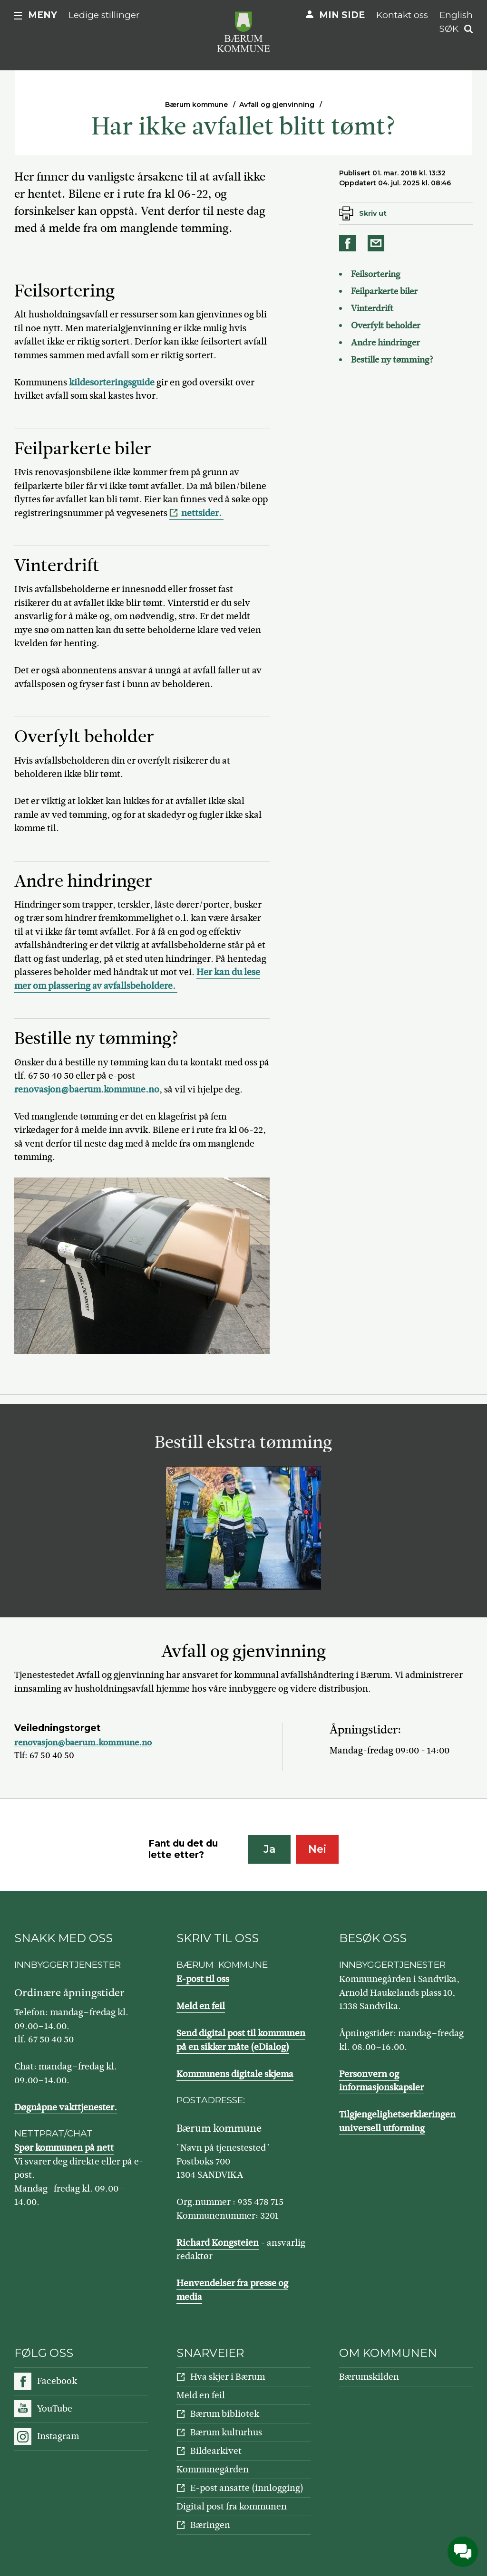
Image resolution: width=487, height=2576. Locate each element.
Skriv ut (373, 213)
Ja (269, 1849)
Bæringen (210, 2525)
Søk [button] (448, 28)
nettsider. (202, 513)
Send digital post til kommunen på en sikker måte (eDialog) (240, 2040)
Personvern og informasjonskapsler (381, 2081)
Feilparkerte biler (385, 291)
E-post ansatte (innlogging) (246, 2487)
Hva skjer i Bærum (227, 2376)
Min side (342, 15)
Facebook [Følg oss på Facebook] (57, 2381)
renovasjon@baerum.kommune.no (86, 1089)
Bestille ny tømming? (393, 360)
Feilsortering (375, 274)
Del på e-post (378, 243)
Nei (317, 1849)
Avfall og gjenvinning (276, 104)
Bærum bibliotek (224, 2413)
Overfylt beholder (385, 325)
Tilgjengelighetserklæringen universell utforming (397, 2121)
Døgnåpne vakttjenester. (65, 2107)
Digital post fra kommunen (231, 2506)
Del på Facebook (349, 243)
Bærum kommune (196, 104)
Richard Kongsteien (217, 2242)
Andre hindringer (385, 342)
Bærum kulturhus (226, 2432)
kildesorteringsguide (112, 382)
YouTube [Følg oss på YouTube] (54, 2408)
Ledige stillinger (104, 15)
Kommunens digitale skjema (234, 2074)
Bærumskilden (369, 2376)
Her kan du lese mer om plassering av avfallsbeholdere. (137, 979)
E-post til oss (202, 1979)
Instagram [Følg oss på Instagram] (58, 2436)
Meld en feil (200, 2006)
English (456, 15)
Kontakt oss (402, 15)
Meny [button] (42, 15)
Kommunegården (212, 2469)
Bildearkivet (216, 2450)
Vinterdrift (372, 308)
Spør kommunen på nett (64, 2147)
